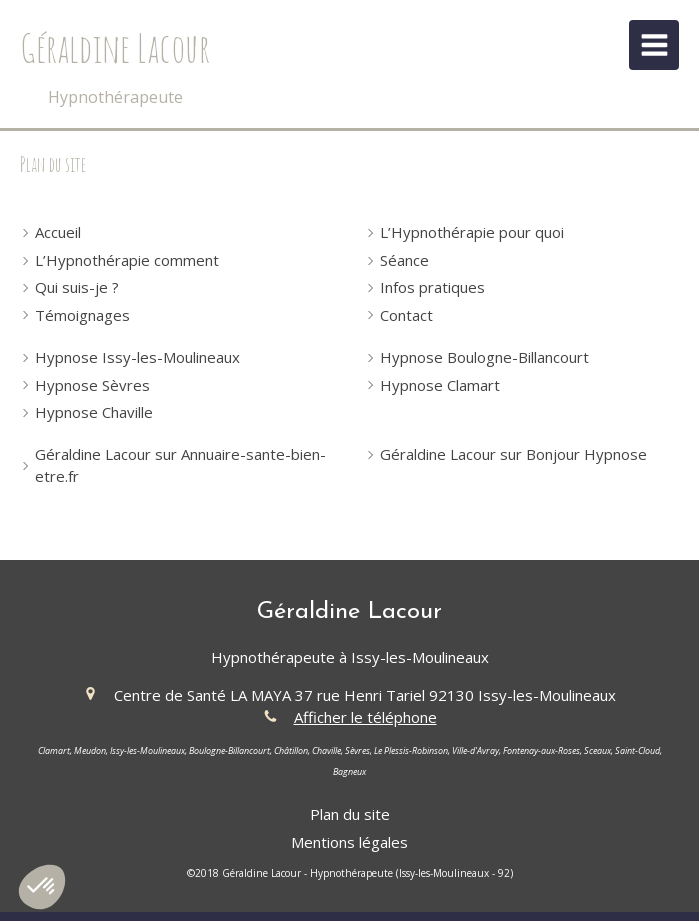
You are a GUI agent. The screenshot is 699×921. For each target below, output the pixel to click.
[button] (42, 887)
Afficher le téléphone (365, 717)
